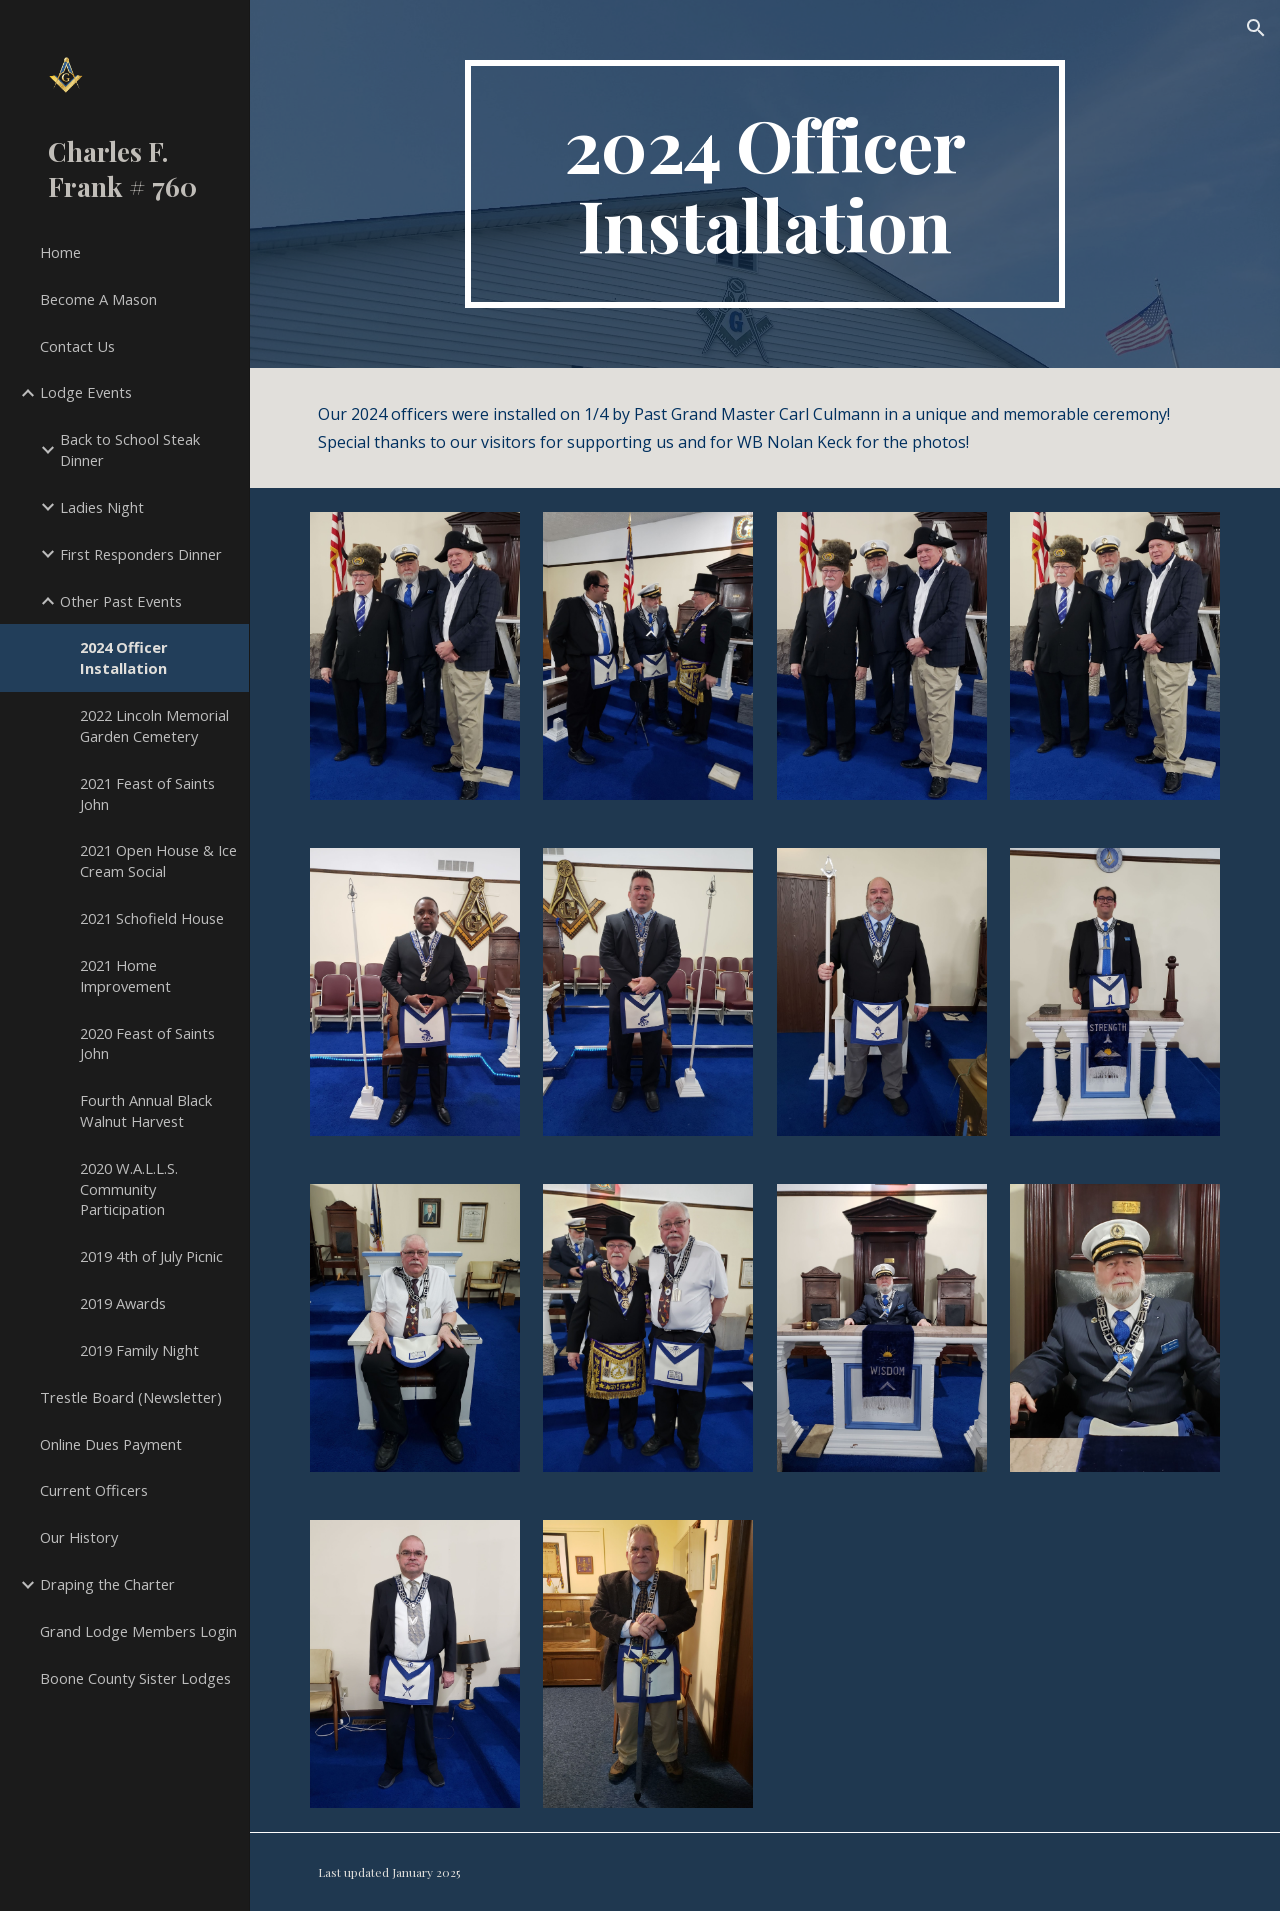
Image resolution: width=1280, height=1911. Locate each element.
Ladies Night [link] (102, 507)
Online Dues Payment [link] (111, 1444)
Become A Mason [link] (98, 299)
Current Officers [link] (94, 1490)
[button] (1256, 28)
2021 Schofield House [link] (152, 918)
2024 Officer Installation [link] (124, 657)
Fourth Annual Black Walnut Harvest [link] (146, 1110)
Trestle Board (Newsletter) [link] (131, 1397)
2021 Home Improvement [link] (125, 975)
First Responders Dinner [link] (141, 554)
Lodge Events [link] (86, 392)
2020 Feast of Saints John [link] (147, 1043)
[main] (764, 184)
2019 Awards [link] (123, 1303)
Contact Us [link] (77, 346)
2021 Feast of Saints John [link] (147, 793)
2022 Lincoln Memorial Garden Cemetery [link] (154, 725)
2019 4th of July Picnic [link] (151, 1256)
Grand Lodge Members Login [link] (138, 1631)
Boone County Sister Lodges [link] (135, 1678)
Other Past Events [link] (121, 601)
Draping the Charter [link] (107, 1584)
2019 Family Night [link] (139, 1350)
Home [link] (60, 252)
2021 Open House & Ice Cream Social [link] (158, 860)
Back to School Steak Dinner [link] (130, 449)
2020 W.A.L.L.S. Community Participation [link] (129, 1189)
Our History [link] (79, 1537)
